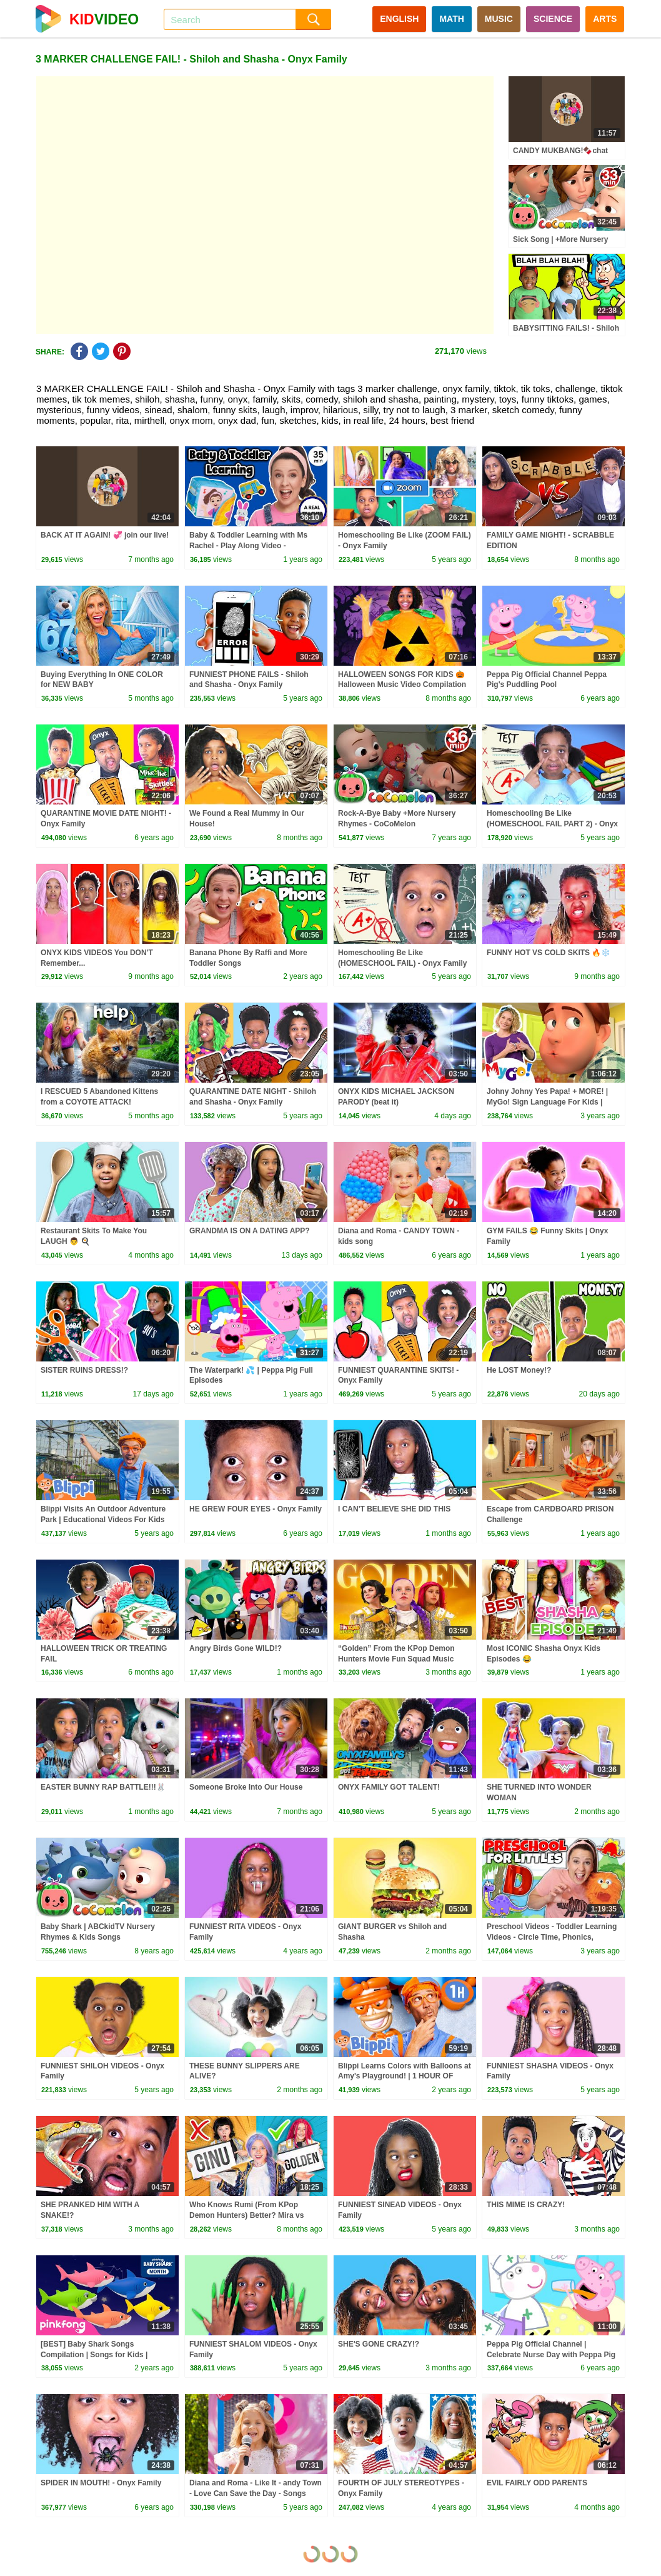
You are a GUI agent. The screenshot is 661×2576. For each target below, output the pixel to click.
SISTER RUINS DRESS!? (84, 1370)
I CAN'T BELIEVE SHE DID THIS (394, 1509)
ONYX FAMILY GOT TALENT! (389, 1787)
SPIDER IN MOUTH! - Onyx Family (101, 2482)
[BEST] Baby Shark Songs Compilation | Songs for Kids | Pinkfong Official (94, 2355)
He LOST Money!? (519, 1370)
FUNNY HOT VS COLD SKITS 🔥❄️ (548, 952)
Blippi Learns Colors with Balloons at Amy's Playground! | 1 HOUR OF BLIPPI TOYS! (404, 2077)
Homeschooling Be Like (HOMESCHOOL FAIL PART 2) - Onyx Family (552, 824)
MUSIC (499, 19)
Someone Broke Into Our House (245, 1787)
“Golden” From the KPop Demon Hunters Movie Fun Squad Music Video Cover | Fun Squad (396, 1659)
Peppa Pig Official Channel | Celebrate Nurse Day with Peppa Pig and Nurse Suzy (551, 2355)
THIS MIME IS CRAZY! (526, 2204)
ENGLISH (399, 19)
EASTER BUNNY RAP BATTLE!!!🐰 (103, 1787)
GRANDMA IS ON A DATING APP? (249, 1230)
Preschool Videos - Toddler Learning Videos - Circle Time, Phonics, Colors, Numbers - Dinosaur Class (552, 1937)
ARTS (605, 19)
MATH (451, 19)
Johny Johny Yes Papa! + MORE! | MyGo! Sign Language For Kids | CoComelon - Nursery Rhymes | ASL (551, 1102)
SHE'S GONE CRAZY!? (378, 2344)
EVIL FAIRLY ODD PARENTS (537, 2482)
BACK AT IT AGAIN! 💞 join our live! (105, 535)
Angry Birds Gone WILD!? (235, 1648)
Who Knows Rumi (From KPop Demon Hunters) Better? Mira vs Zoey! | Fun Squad (246, 2215)
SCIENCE (553, 19)
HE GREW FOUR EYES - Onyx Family (255, 1509)
